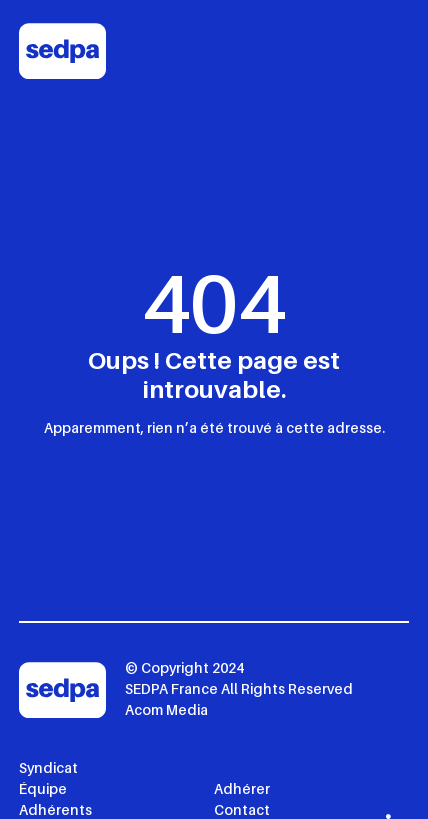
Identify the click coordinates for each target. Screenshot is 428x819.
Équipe (43, 788)
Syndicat (48, 767)
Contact (242, 809)
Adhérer (242, 788)
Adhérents (55, 809)
